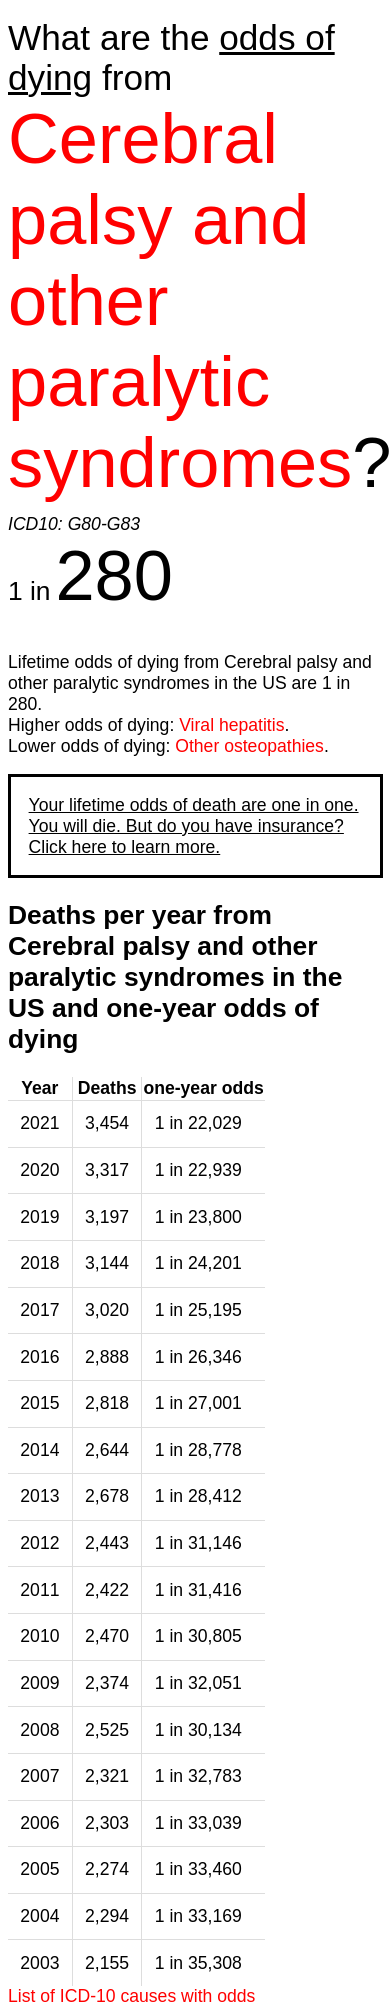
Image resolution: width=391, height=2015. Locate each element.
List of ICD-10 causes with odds (131, 1996)
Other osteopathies (249, 746)
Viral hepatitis (231, 725)
